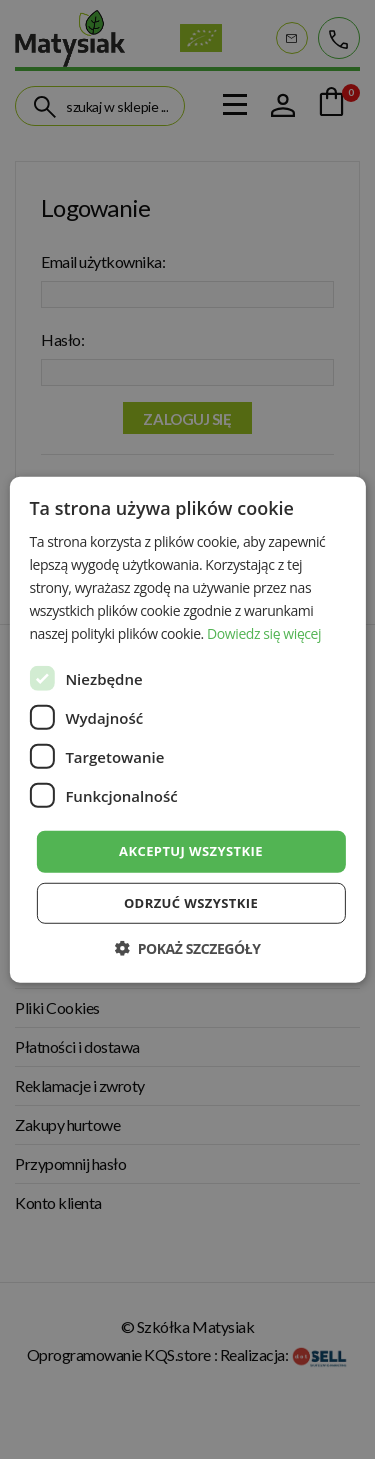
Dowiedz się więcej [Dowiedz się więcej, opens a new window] (264, 633)
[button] (187, 948)
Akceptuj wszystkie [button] (191, 851)
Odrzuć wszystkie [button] (191, 903)
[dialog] (187, 729)
